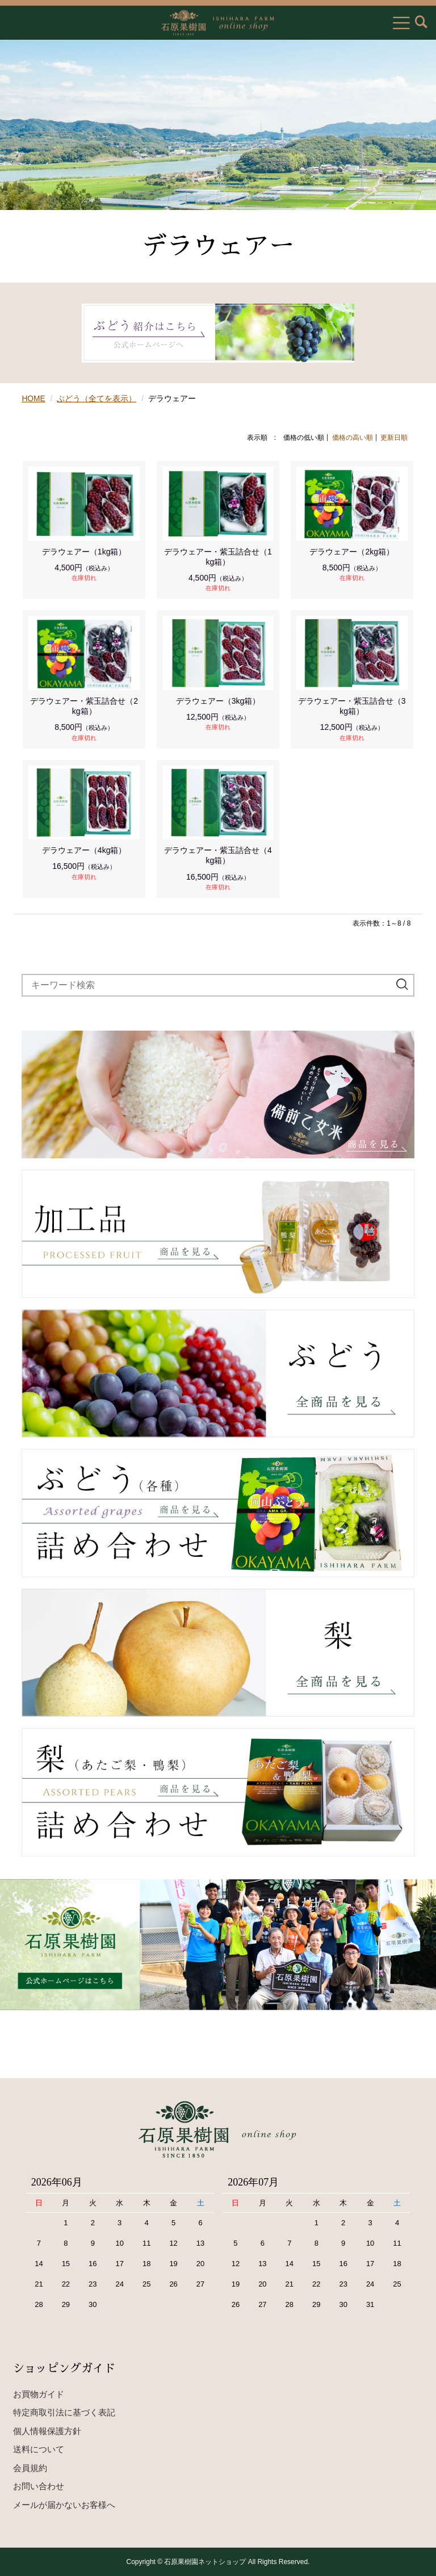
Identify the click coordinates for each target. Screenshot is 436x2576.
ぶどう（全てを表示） (97, 398)
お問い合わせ (38, 2486)
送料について (38, 2449)
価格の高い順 (352, 437)
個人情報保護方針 (47, 2430)
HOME (33, 398)
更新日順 (394, 437)
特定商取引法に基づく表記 (64, 2412)
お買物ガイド (38, 2393)
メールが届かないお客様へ (64, 2504)
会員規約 (30, 2467)
